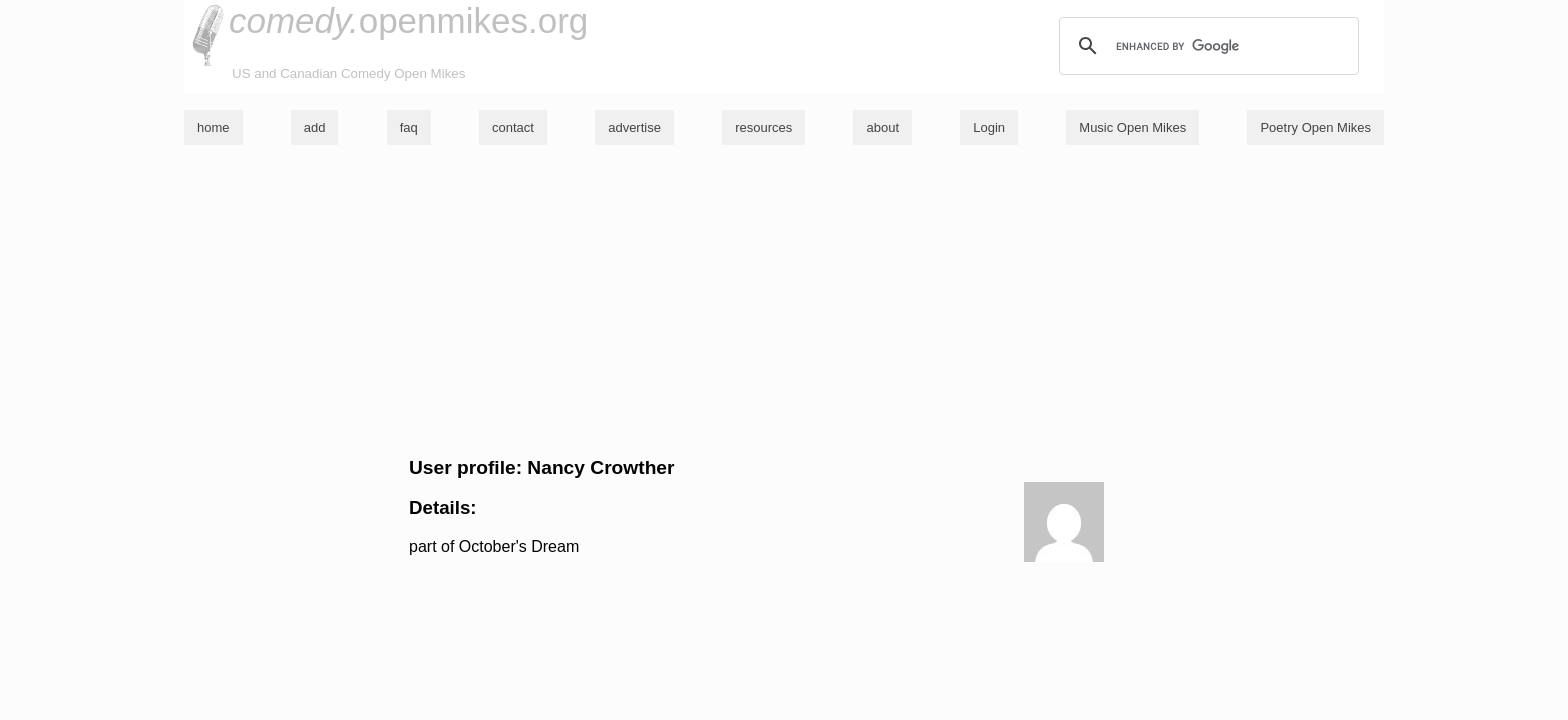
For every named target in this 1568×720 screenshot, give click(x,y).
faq (409, 127)
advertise (634, 127)
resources (763, 127)
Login (989, 127)
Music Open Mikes (1132, 127)
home (213, 127)
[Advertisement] (784, 301)
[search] (1206, 46)
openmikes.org (408, 20)
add (315, 127)
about (882, 127)
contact (513, 127)
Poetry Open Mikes (1315, 127)
